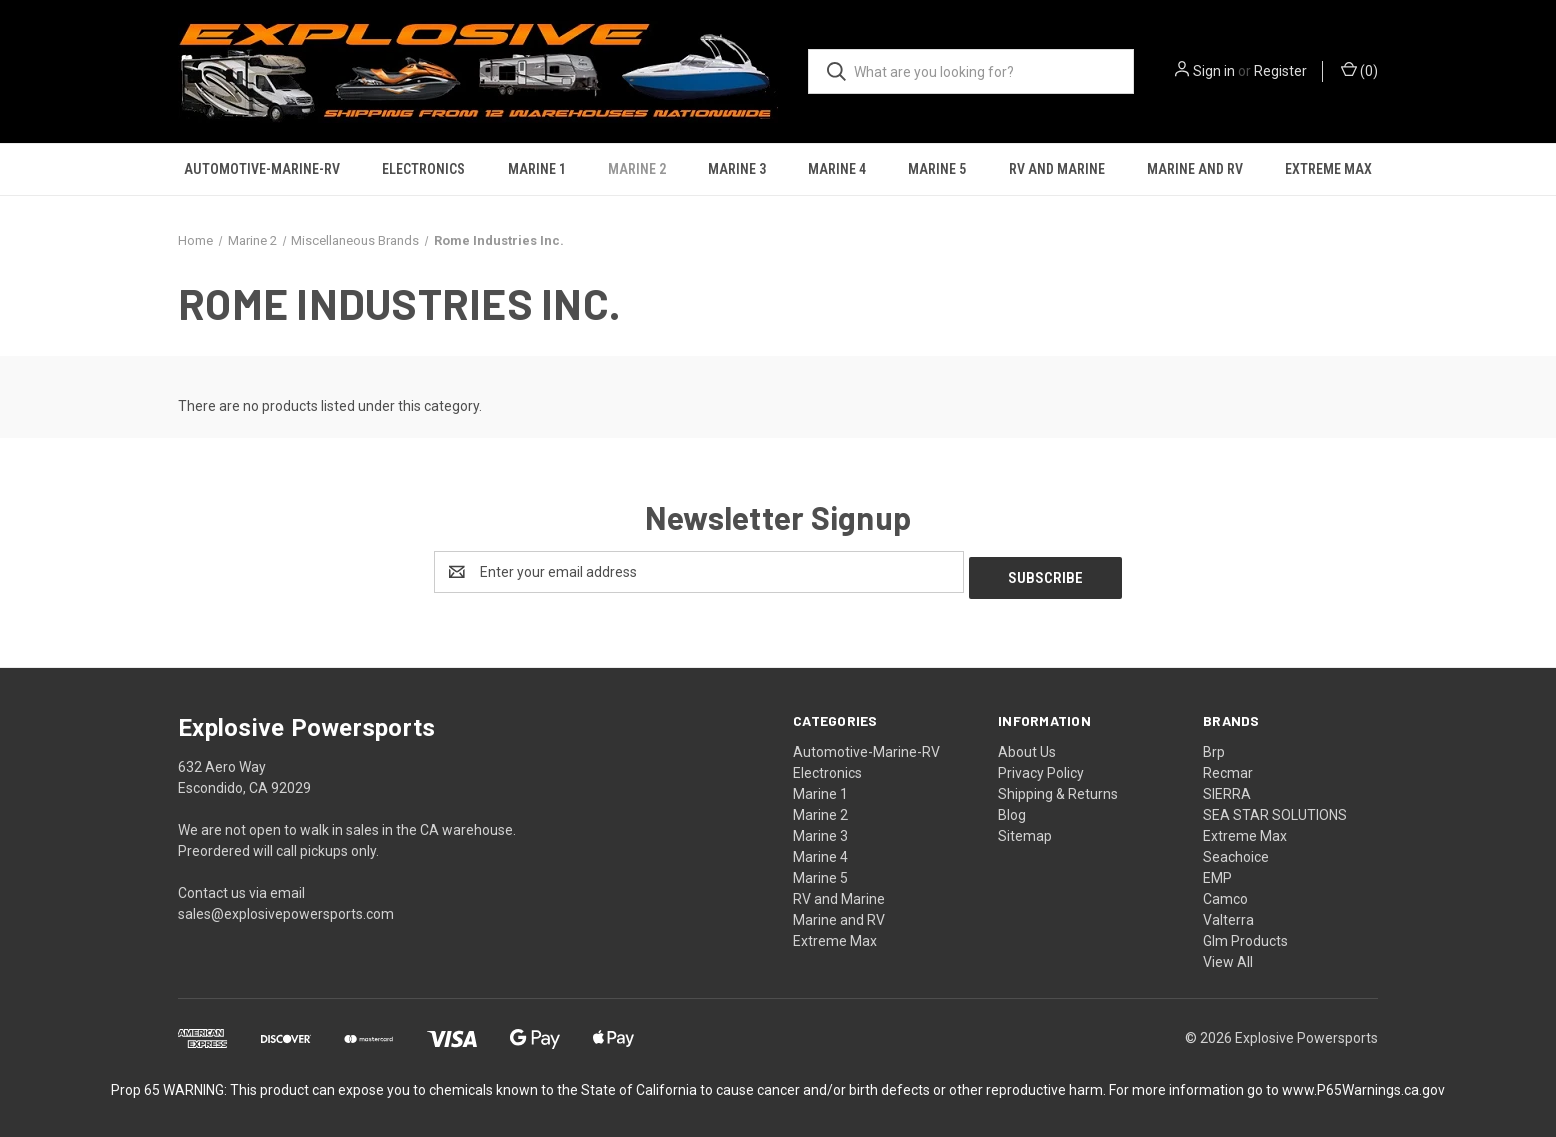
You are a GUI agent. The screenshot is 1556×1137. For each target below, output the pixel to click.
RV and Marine (1057, 169)
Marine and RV (1195, 169)
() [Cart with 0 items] (1359, 70)
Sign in (1214, 71)
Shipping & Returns (1058, 788)
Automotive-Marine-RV (262, 169)
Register (1280, 71)
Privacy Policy (1041, 767)
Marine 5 (937, 169)
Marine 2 (637, 169)
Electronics (423, 169)
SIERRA (1227, 788)
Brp (1214, 746)
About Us (1027, 746)
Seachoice (1236, 851)
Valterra (1228, 914)
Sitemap (1025, 830)
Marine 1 (537, 169)
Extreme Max (1328, 169)
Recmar (1228, 767)
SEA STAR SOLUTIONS (1275, 809)
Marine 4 (837, 169)
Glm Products (1245, 935)
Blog (1012, 809)
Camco (1225, 893)
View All (1228, 956)
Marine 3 (737, 169)
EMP (1217, 872)
